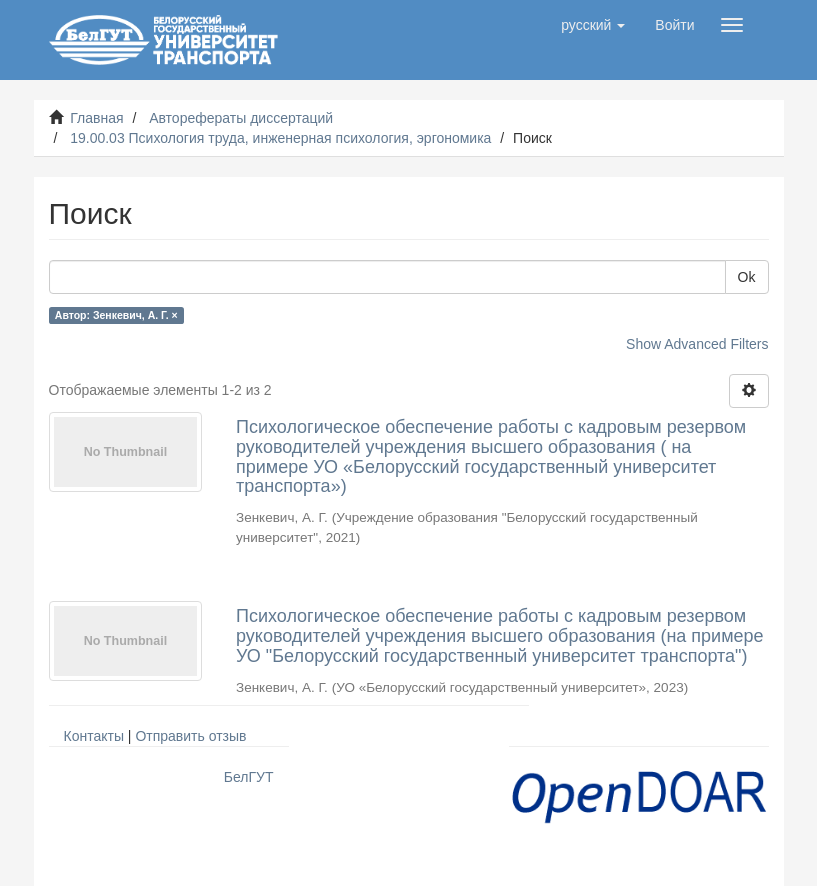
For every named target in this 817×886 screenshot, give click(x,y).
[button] (593, 25)
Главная (96, 118)
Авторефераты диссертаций (241, 118)
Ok (747, 277)
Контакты (94, 736)
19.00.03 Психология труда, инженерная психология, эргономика (280, 138)
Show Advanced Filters (697, 344)
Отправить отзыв (190, 736)
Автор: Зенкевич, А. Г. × (116, 315)
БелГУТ (249, 777)
